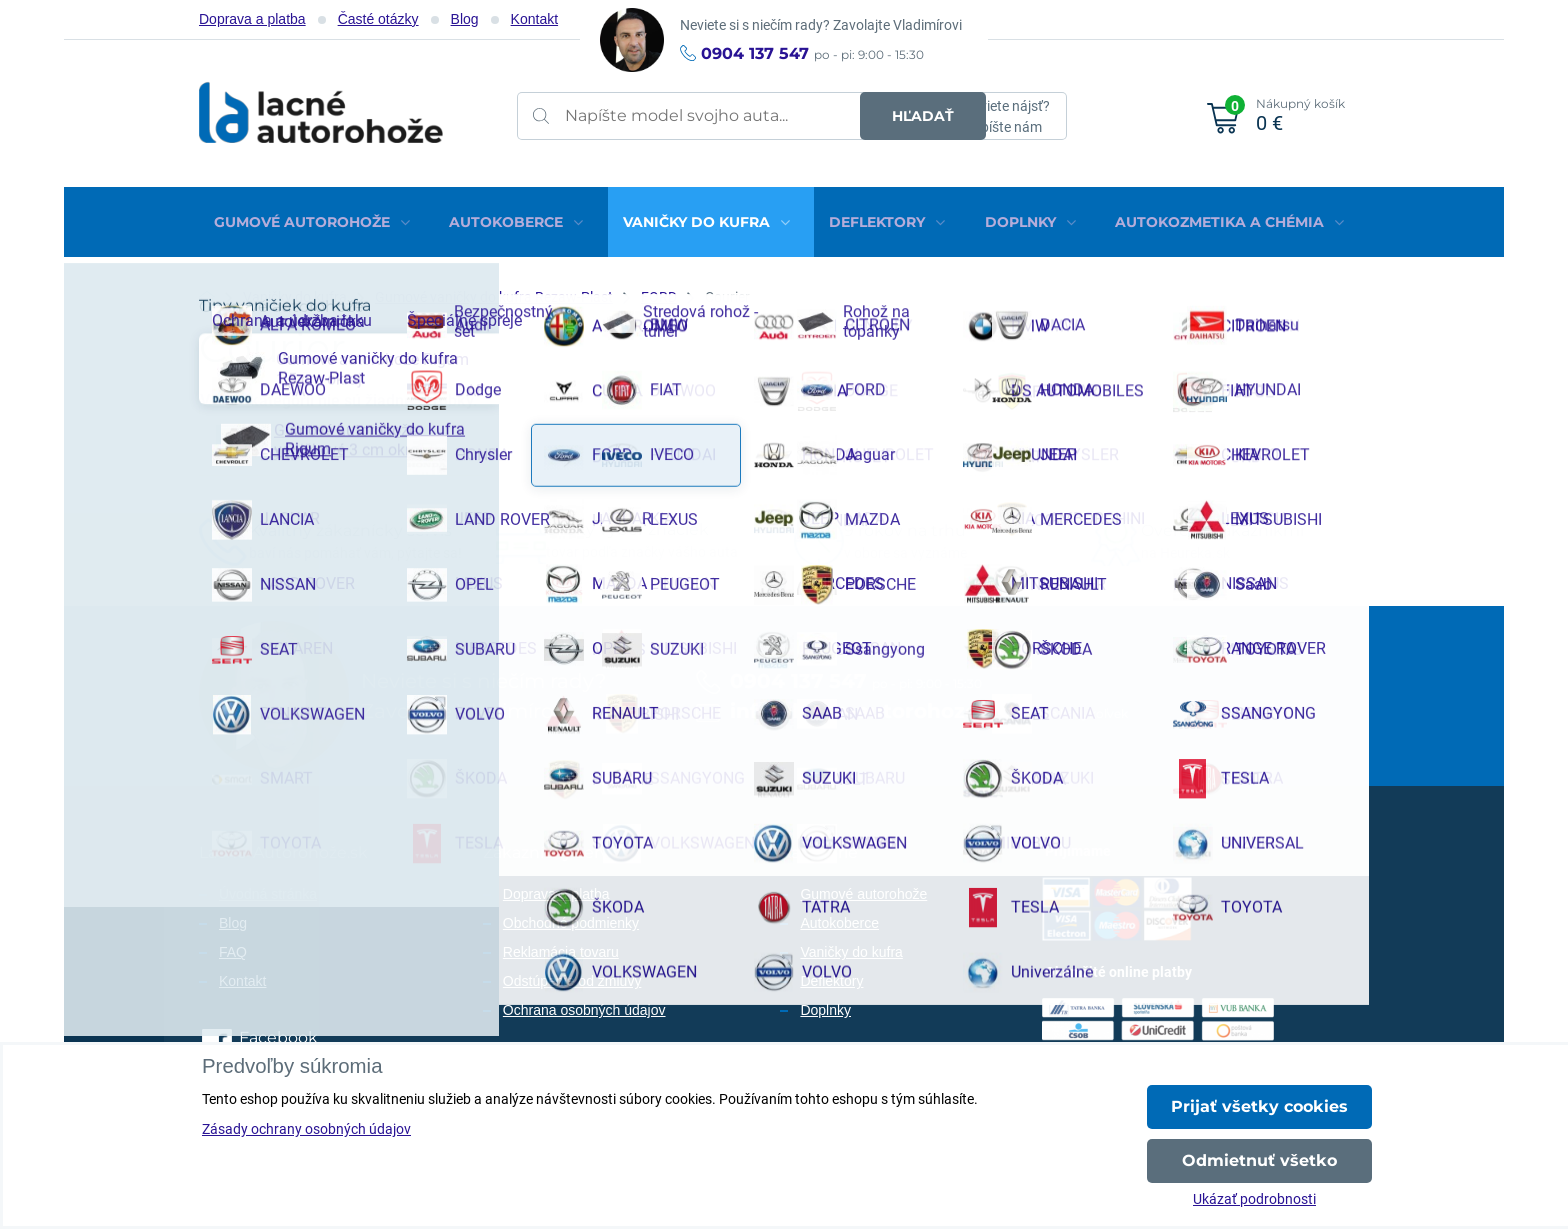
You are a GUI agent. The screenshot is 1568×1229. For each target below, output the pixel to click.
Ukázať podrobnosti (1254, 1199)
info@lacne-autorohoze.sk (868, 703)
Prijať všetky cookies (1259, 1106)
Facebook (278, 1029)
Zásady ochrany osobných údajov (306, 1129)
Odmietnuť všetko (1259, 1160)
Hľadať (880, 116)
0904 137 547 (755, 53)
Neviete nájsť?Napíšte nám (1006, 116)
